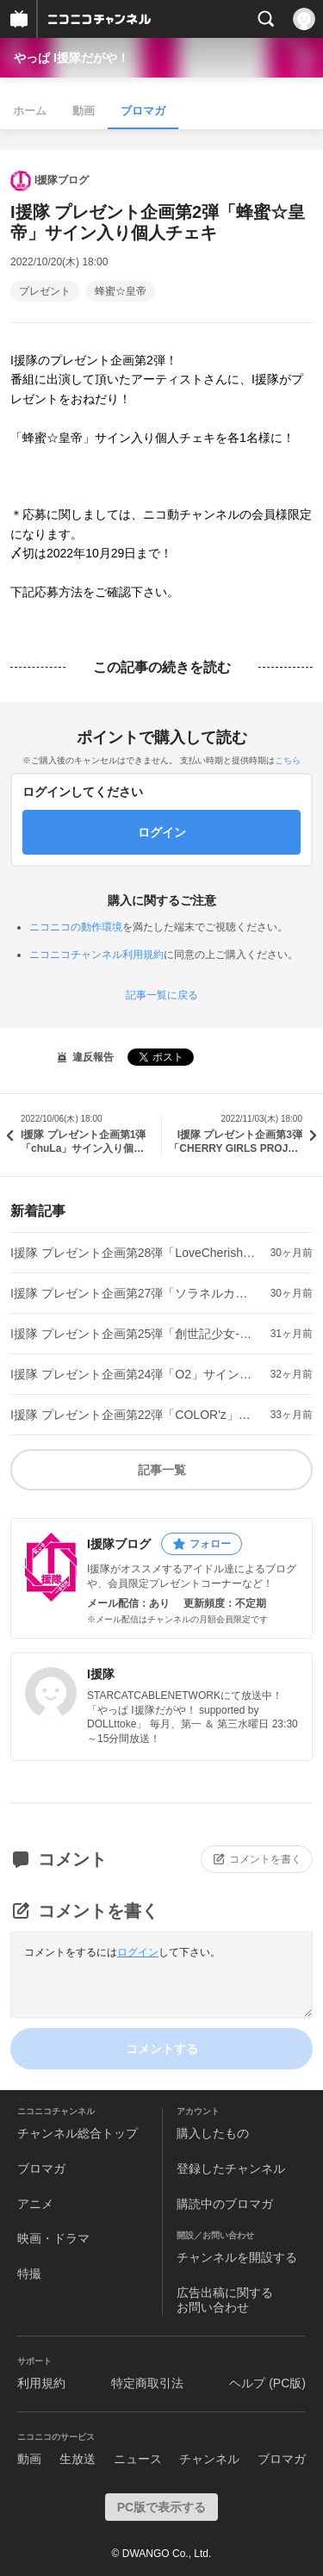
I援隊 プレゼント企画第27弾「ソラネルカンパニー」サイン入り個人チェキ (134, 1293)
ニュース (138, 2459)
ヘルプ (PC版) (267, 2383)
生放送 (77, 2459)
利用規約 (41, 2383)
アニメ (35, 2204)
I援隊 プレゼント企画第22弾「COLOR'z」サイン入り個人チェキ (134, 1415)
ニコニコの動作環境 (75, 927)
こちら (288, 760)
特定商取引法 (147, 2383)
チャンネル (209, 2459)
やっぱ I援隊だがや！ (71, 58)
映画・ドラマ (53, 2238)
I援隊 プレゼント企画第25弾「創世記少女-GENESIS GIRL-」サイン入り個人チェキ (134, 1334)
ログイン (137, 1952)
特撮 (29, 2273)
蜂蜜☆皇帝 (120, 291)
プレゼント (45, 291)
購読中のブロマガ (225, 2204)
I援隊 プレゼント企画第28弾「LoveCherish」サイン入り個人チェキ (134, 1253)
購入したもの (213, 2133)
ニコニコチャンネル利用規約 (96, 955)
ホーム (30, 110)
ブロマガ (143, 110)
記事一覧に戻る (162, 995)
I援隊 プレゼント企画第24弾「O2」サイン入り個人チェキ (134, 1374)
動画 (83, 110)
